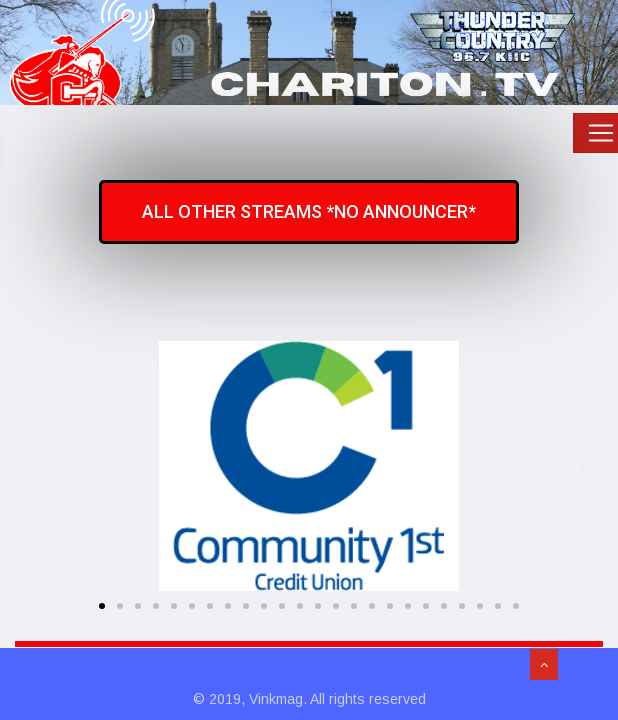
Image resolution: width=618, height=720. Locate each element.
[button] (37, 465)
